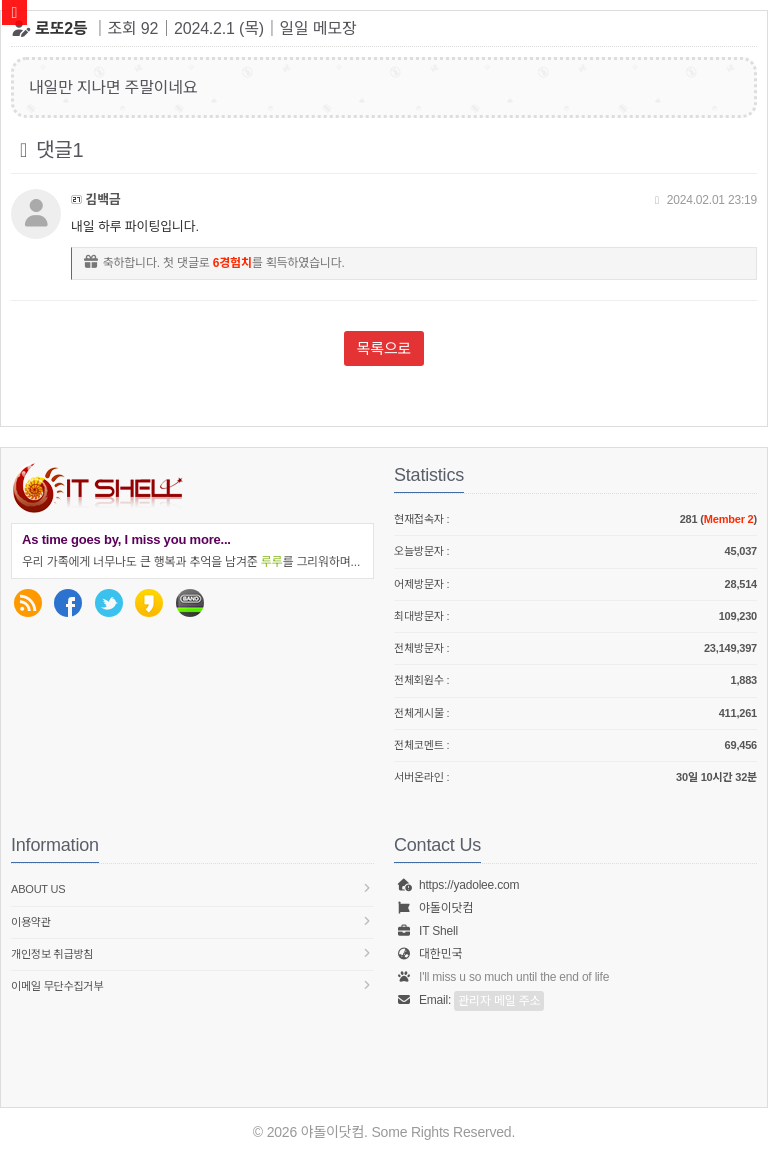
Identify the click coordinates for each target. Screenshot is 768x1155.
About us (192, 888)
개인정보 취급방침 (192, 953)
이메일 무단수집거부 (192, 985)
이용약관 (192, 921)
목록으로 (384, 348)
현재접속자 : (575, 519)
